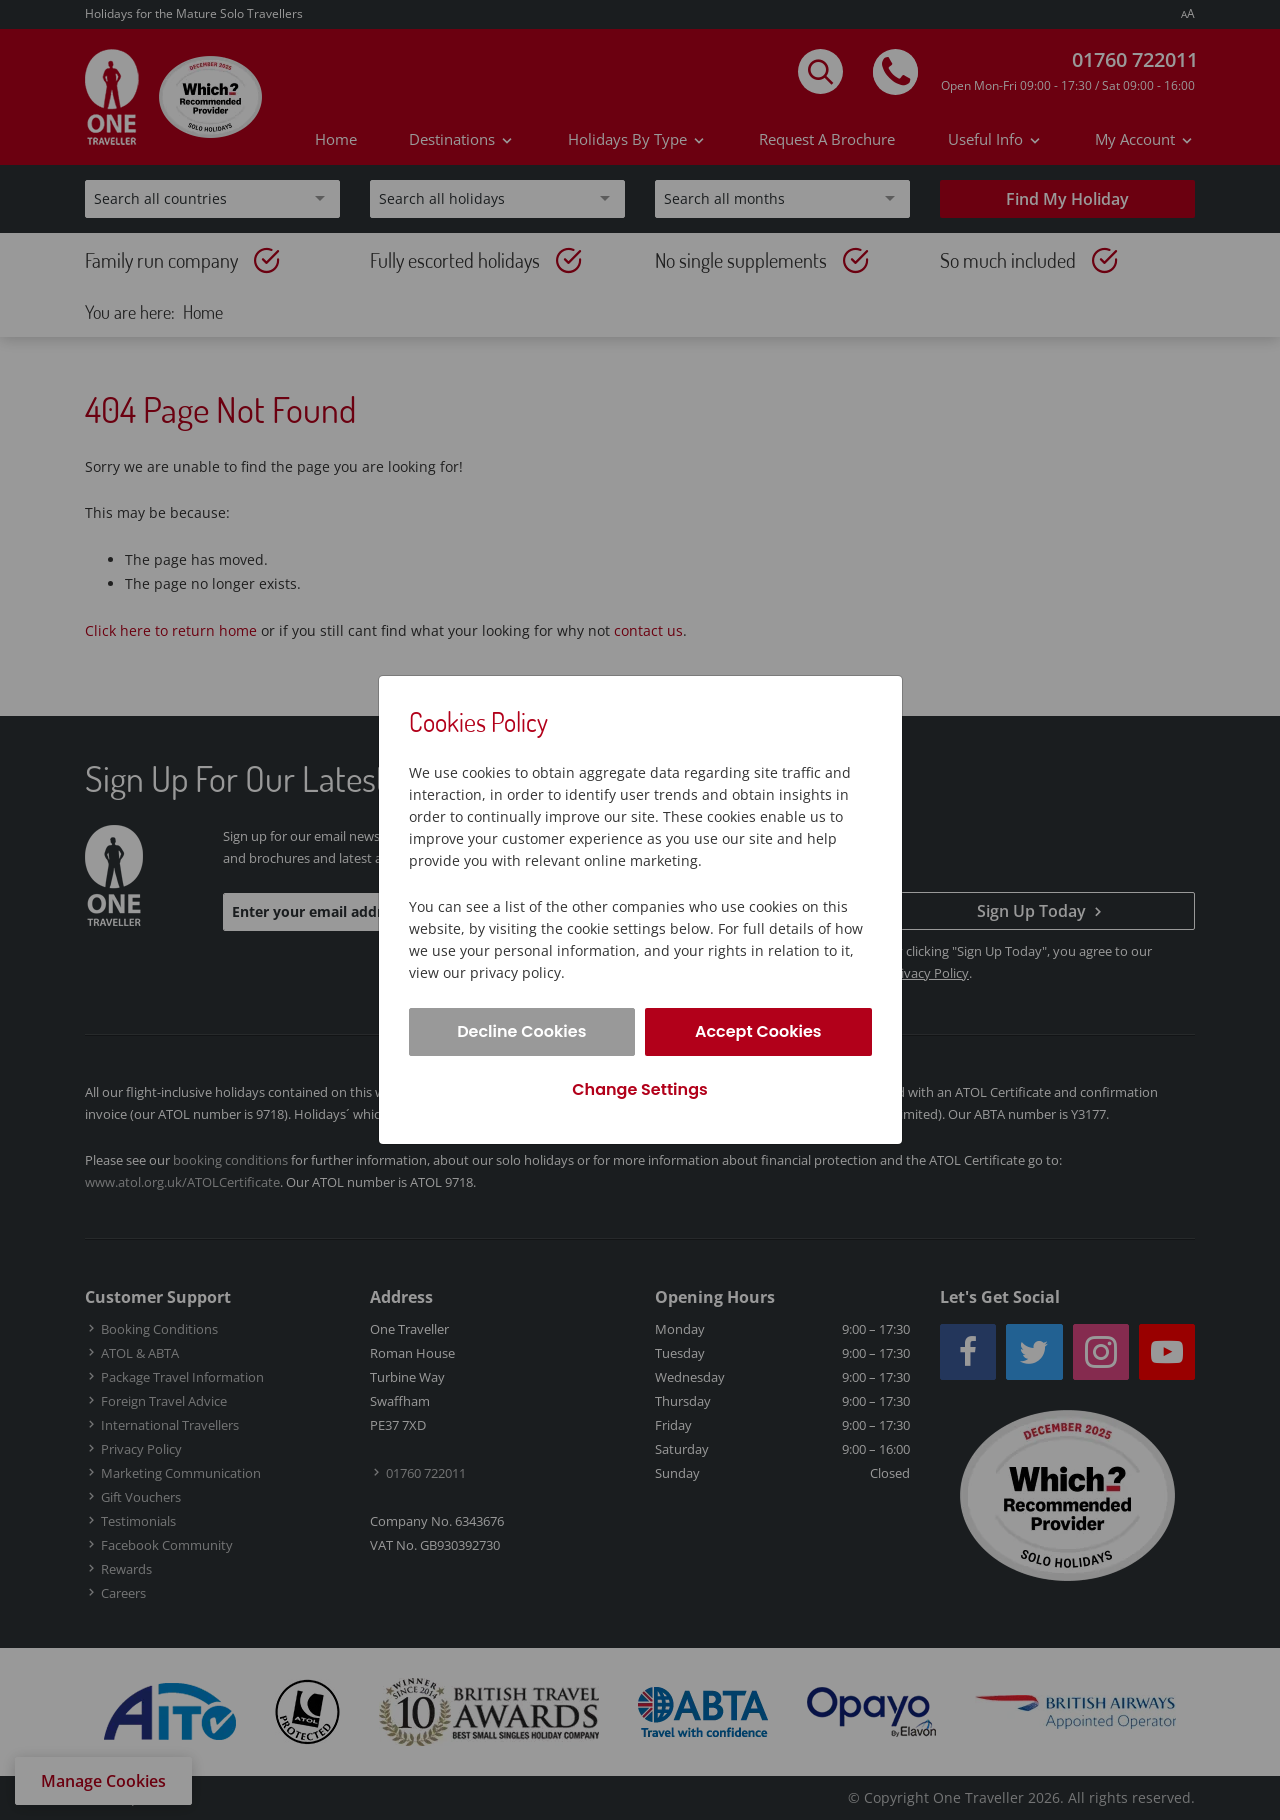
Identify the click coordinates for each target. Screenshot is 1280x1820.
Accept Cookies (758, 1031)
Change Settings (639, 1089)
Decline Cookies (521, 1031)
